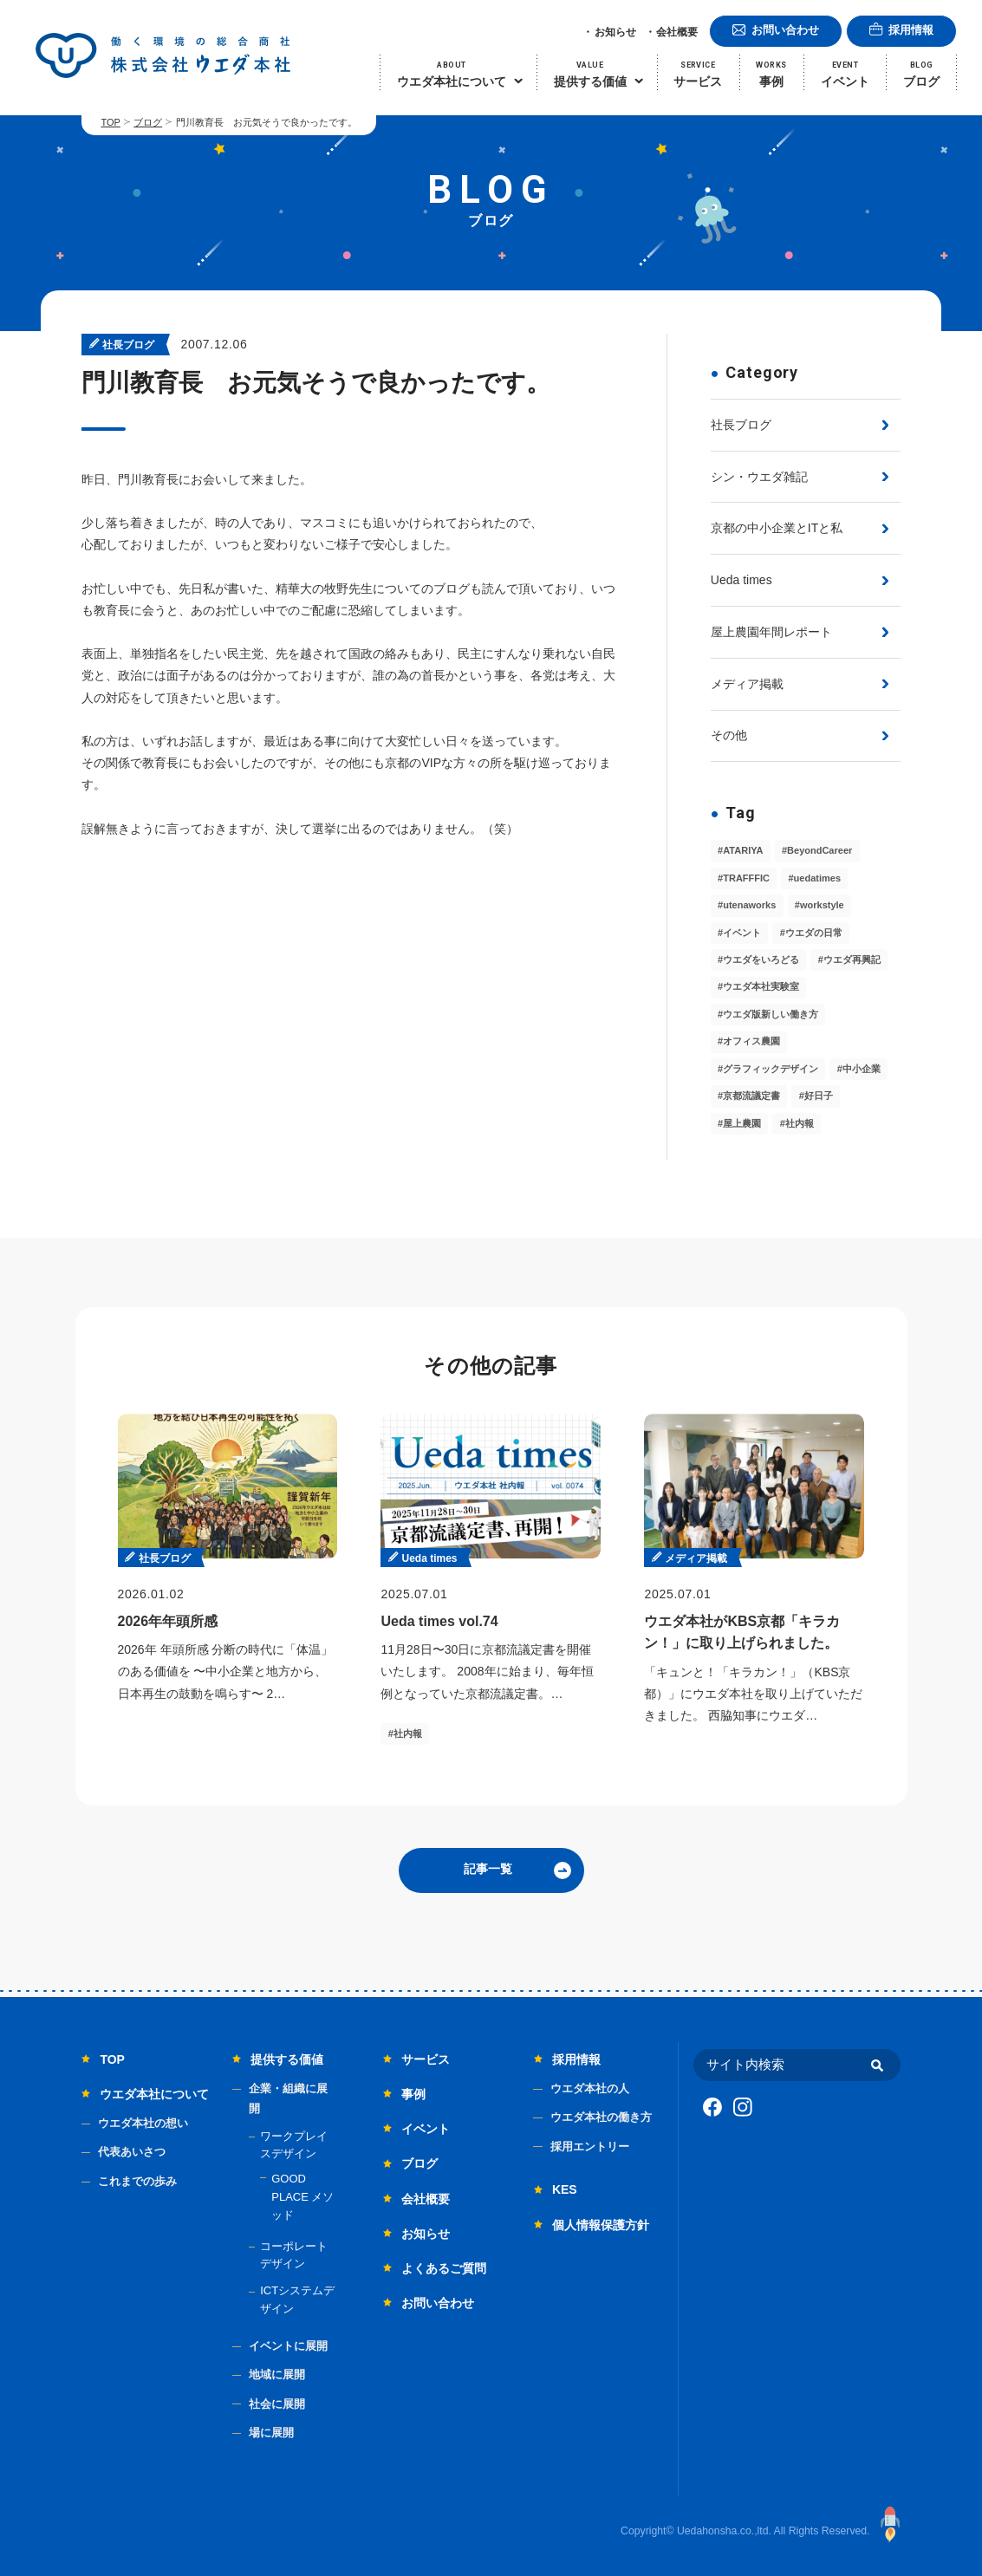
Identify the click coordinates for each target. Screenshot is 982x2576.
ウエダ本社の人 (589, 2088)
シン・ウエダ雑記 (759, 477)
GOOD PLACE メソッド (302, 2196)
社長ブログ (741, 425)
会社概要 (677, 32)
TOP (110, 122)
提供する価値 (286, 2059)
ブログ (147, 122)
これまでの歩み (137, 2181)
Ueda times (741, 580)
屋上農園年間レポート (771, 632)
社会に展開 (277, 2403)
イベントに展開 (288, 2345)
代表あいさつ (132, 2151)
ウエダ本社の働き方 (601, 2117)
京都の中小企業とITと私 (776, 528)
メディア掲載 (747, 684)
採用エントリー (589, 2146)
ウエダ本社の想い (143, 2123)
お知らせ (615, 32)
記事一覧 (488, 1869)
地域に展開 (277, 2374)
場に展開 (271, 2432)
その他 (729, 735)
